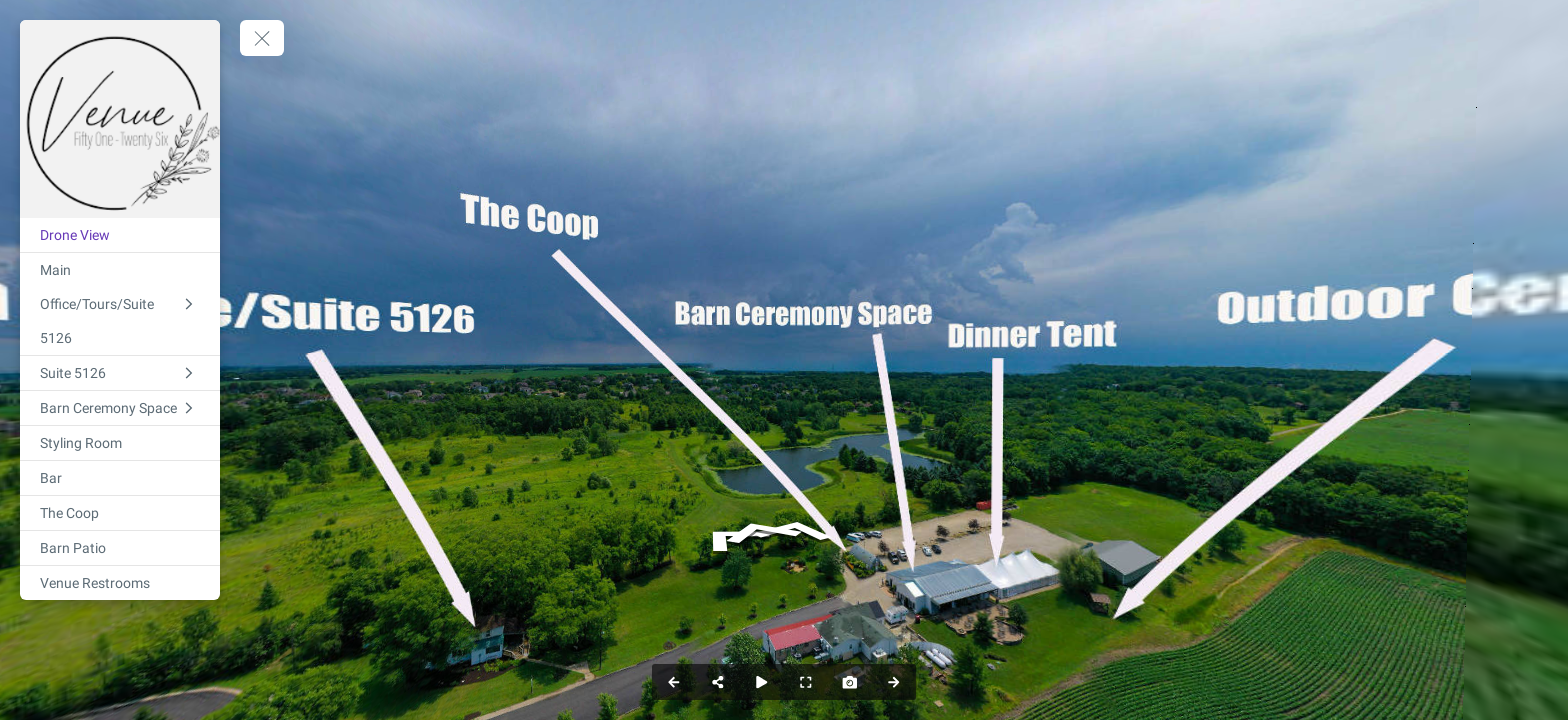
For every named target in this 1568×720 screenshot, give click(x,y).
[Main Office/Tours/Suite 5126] (120, 304)
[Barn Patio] (120, 548)
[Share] (718, 682)
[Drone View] (120, 235)
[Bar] (120, 478)
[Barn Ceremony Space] (120, 408)
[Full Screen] (806, 682)
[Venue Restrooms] (120, 583)
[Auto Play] (762, 682)
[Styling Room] (120, 443)
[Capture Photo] (850, 682)
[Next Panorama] (894, 682)
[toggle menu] (262, 38)
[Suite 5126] (120, 373)
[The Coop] (120, 513)
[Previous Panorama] (674, 682)
